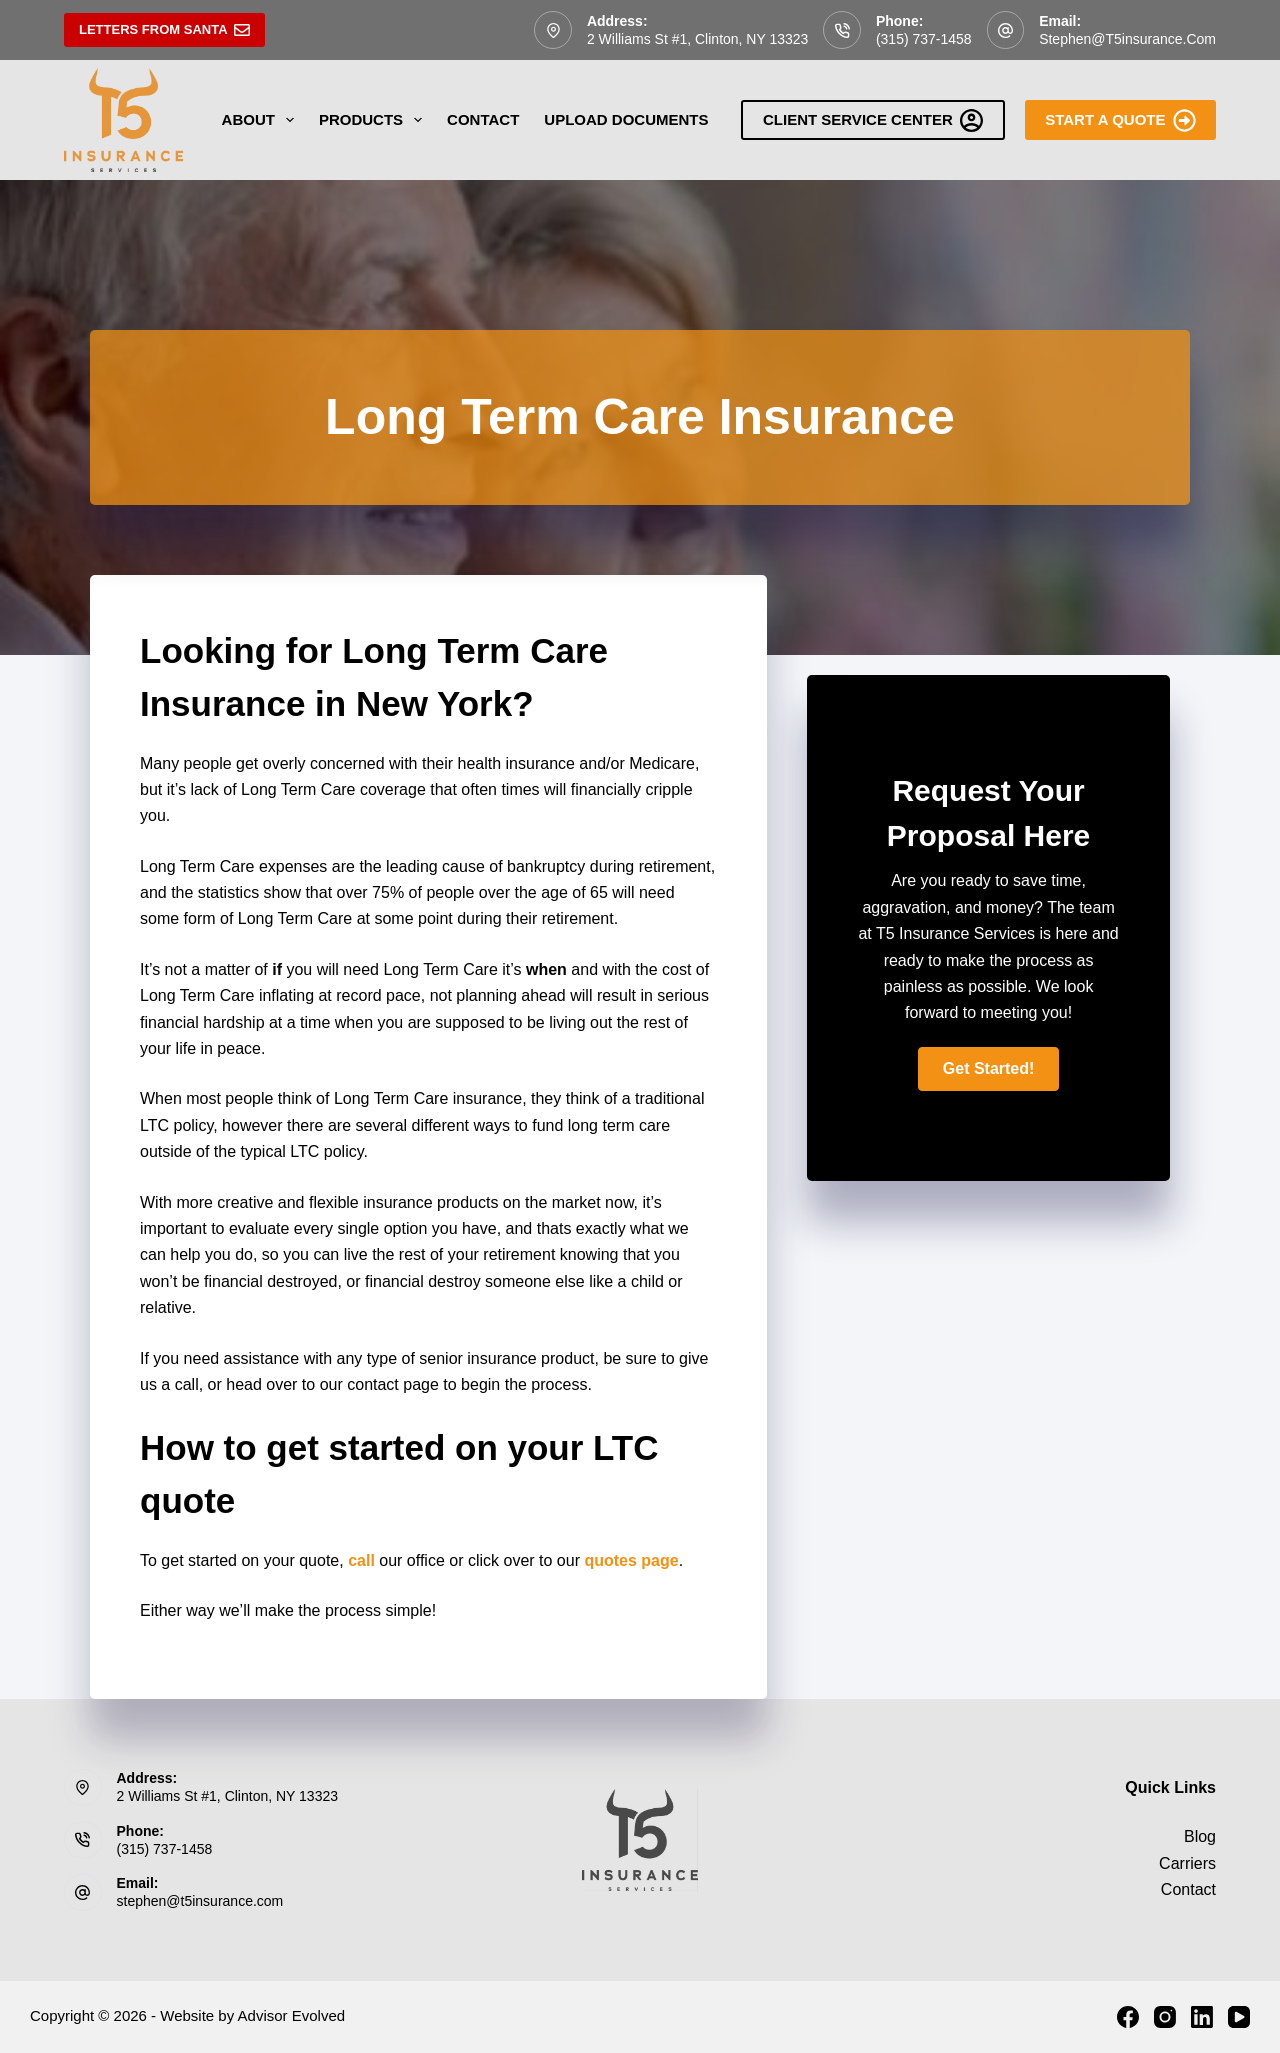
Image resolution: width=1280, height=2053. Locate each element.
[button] (989, 1069)
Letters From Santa (164, 30)
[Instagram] (1165, 2017)
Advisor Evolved (292, 2015)
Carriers (1187, 1863)
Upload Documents (626, 119)
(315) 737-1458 (924, 39)
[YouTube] (1239, 2017)
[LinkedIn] (1202, 2017)
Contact (483, 119)
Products (374, 120)
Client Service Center (873, 120)
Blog (1200, 1836)
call (361, 1560)
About (262, 120)
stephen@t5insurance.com (1127, 39)
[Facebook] (1128, 2017)
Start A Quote (1120, 120)
